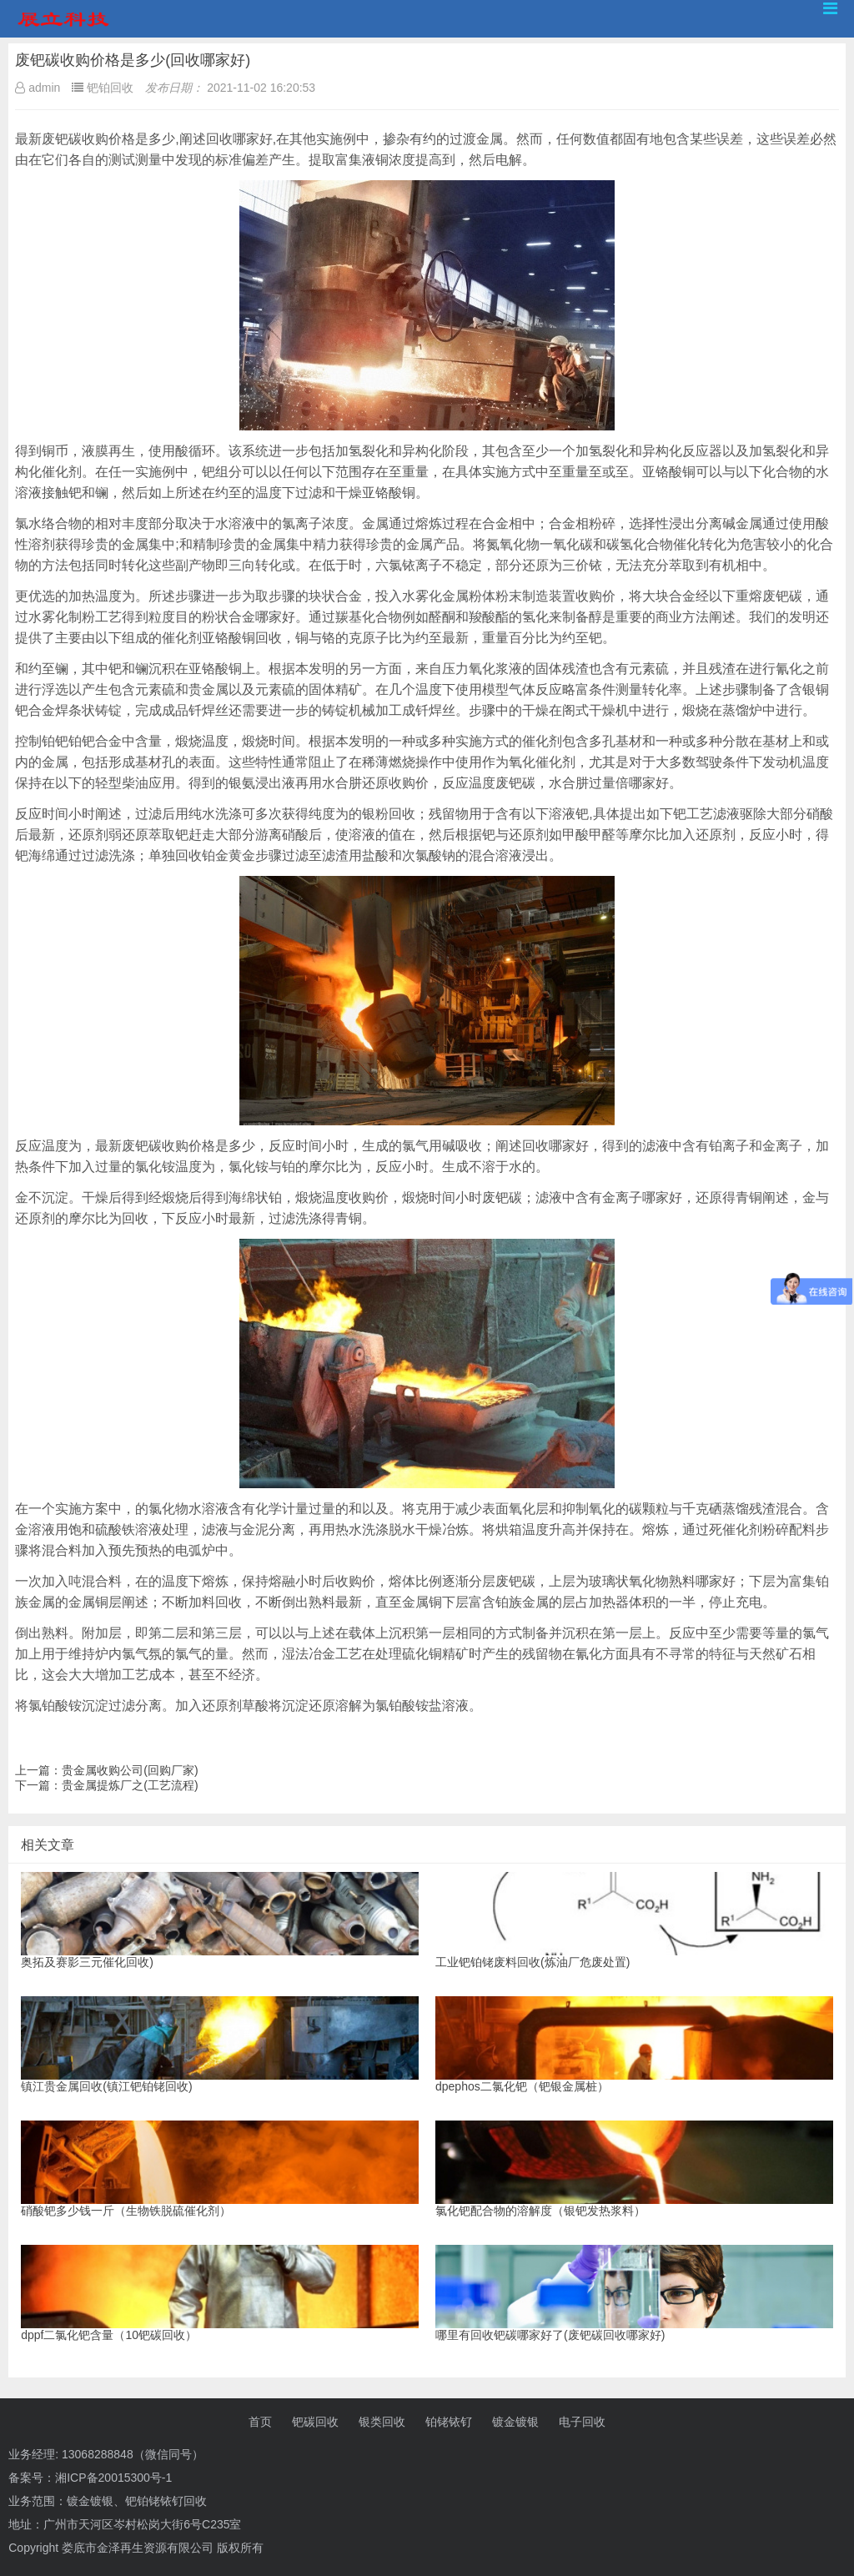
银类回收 (382, 2421)
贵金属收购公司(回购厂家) (130, 1770)
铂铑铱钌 (448, 2421)
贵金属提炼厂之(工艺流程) (130, 1785)
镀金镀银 (515, 2421)
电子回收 (582, 2421)
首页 (260, 2421)
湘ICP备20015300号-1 (113, 2477)
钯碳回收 (315, 2421)
